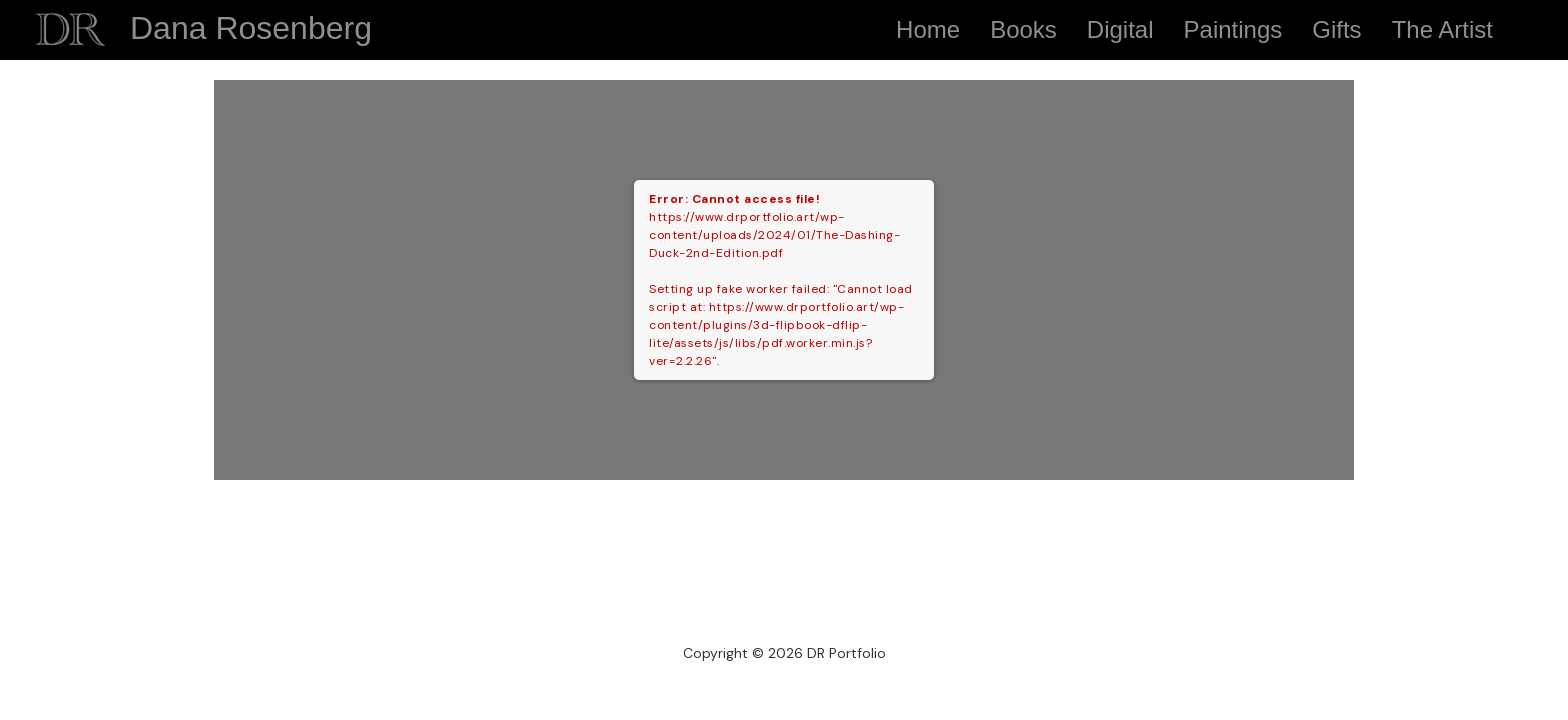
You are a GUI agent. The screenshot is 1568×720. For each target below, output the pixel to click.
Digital (1120, 29)
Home (928, 29)
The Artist (1442, 29)
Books (1023, 29)
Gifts (1336, 29)
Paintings (1233, 29)
